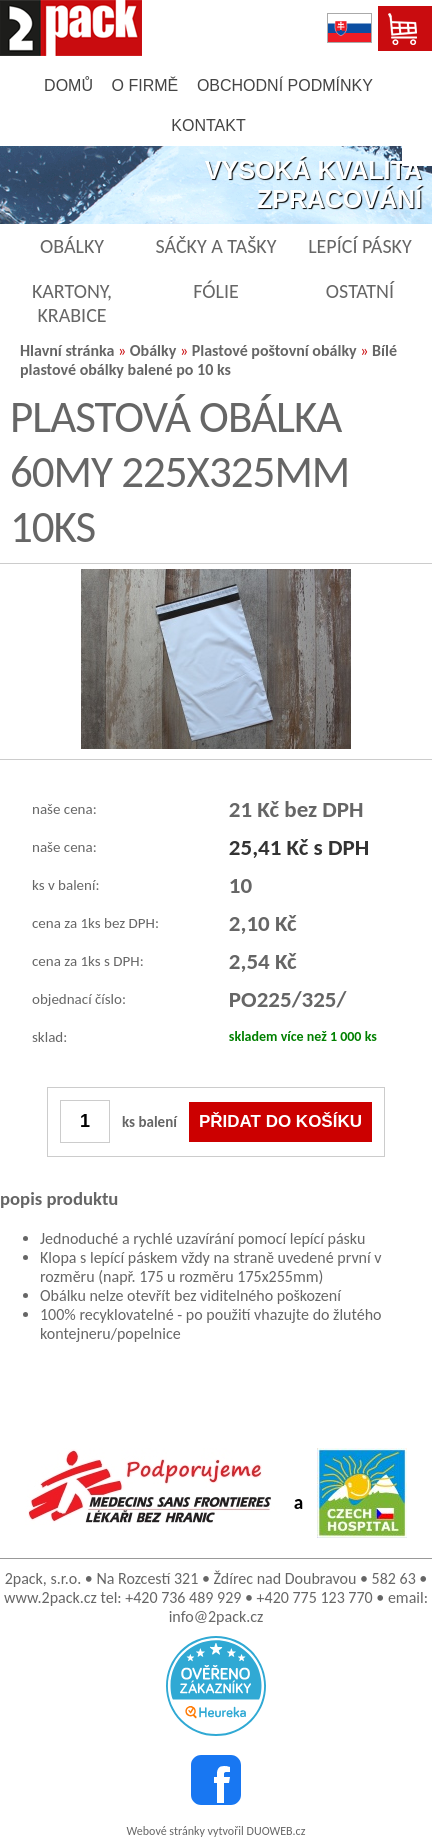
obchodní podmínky (285, 85)
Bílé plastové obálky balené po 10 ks (208, 360)
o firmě (145, 85)
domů (68, 85)
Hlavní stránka (67, 350)
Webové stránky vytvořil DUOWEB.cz (216, 1831)
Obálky (153, 350)
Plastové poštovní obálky (274, 350)
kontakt (208, 125)
